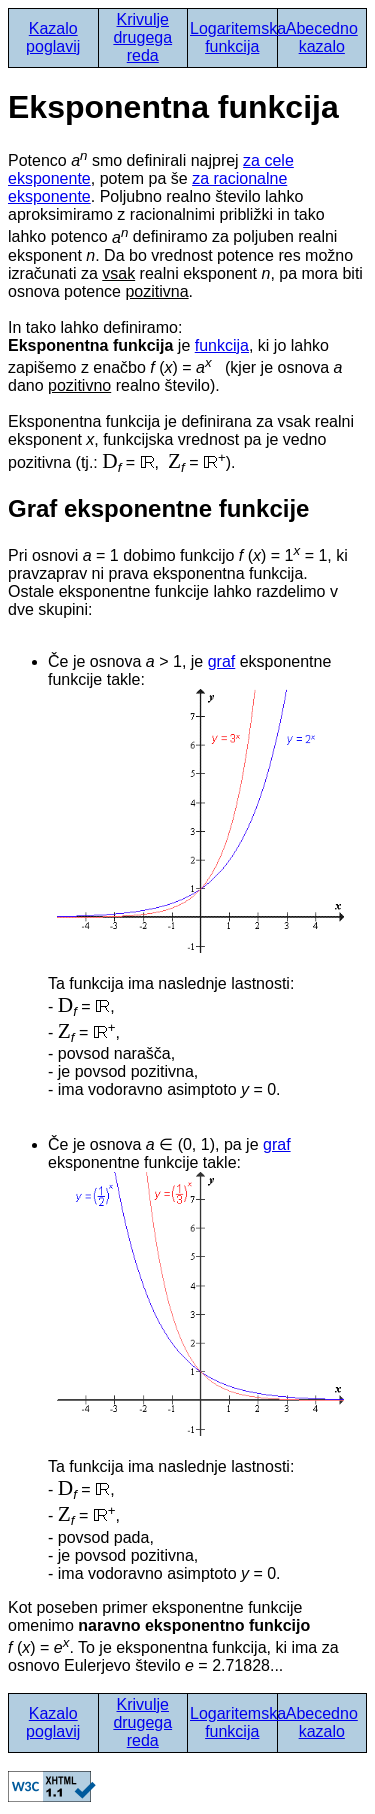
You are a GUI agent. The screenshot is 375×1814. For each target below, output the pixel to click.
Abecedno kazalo (322, 37)
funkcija (222, 345)
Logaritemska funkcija (238, 37)
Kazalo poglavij (53, 37)
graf (222, 661)
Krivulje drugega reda (142, 37)
